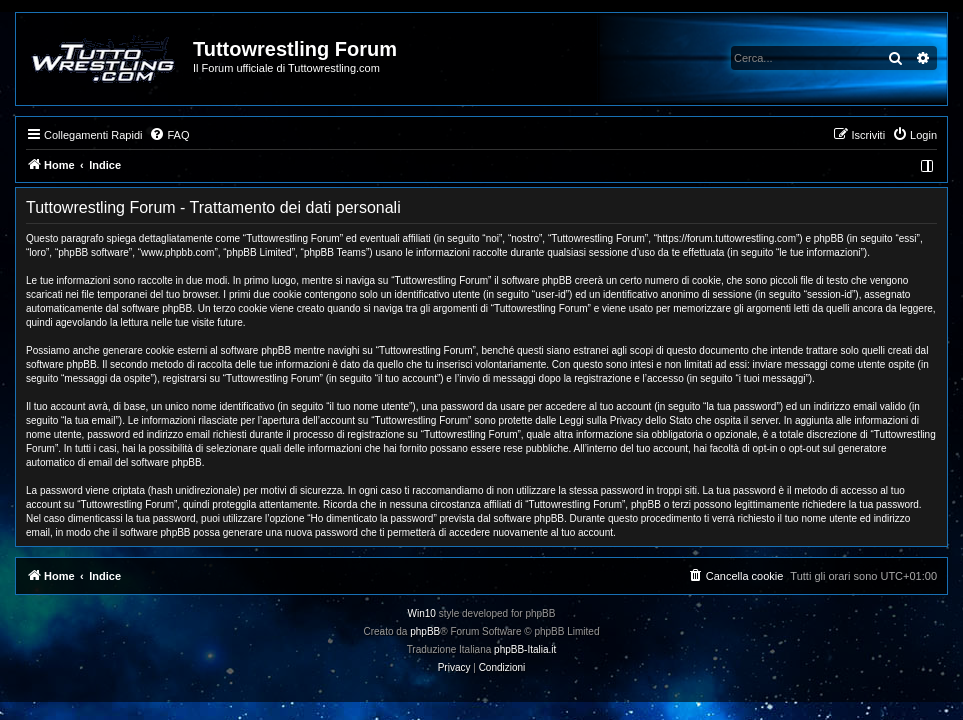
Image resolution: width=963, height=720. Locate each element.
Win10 (422, 613)
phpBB (425, 631)
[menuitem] (169, 135)
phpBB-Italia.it (525, 649)
